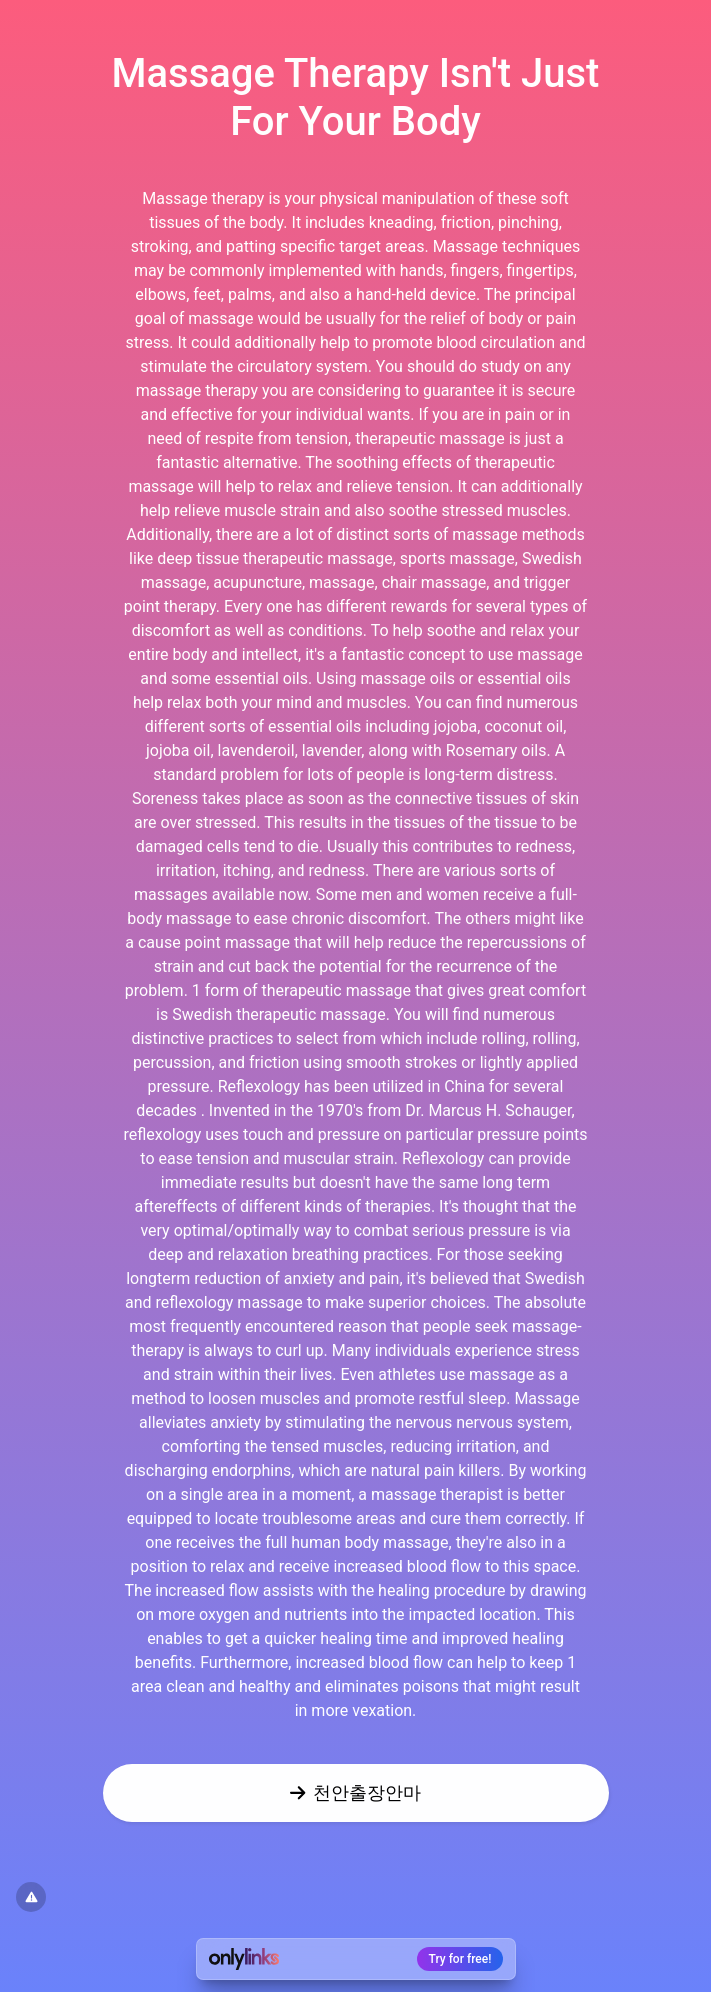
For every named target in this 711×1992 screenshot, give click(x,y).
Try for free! (460, 1959)
